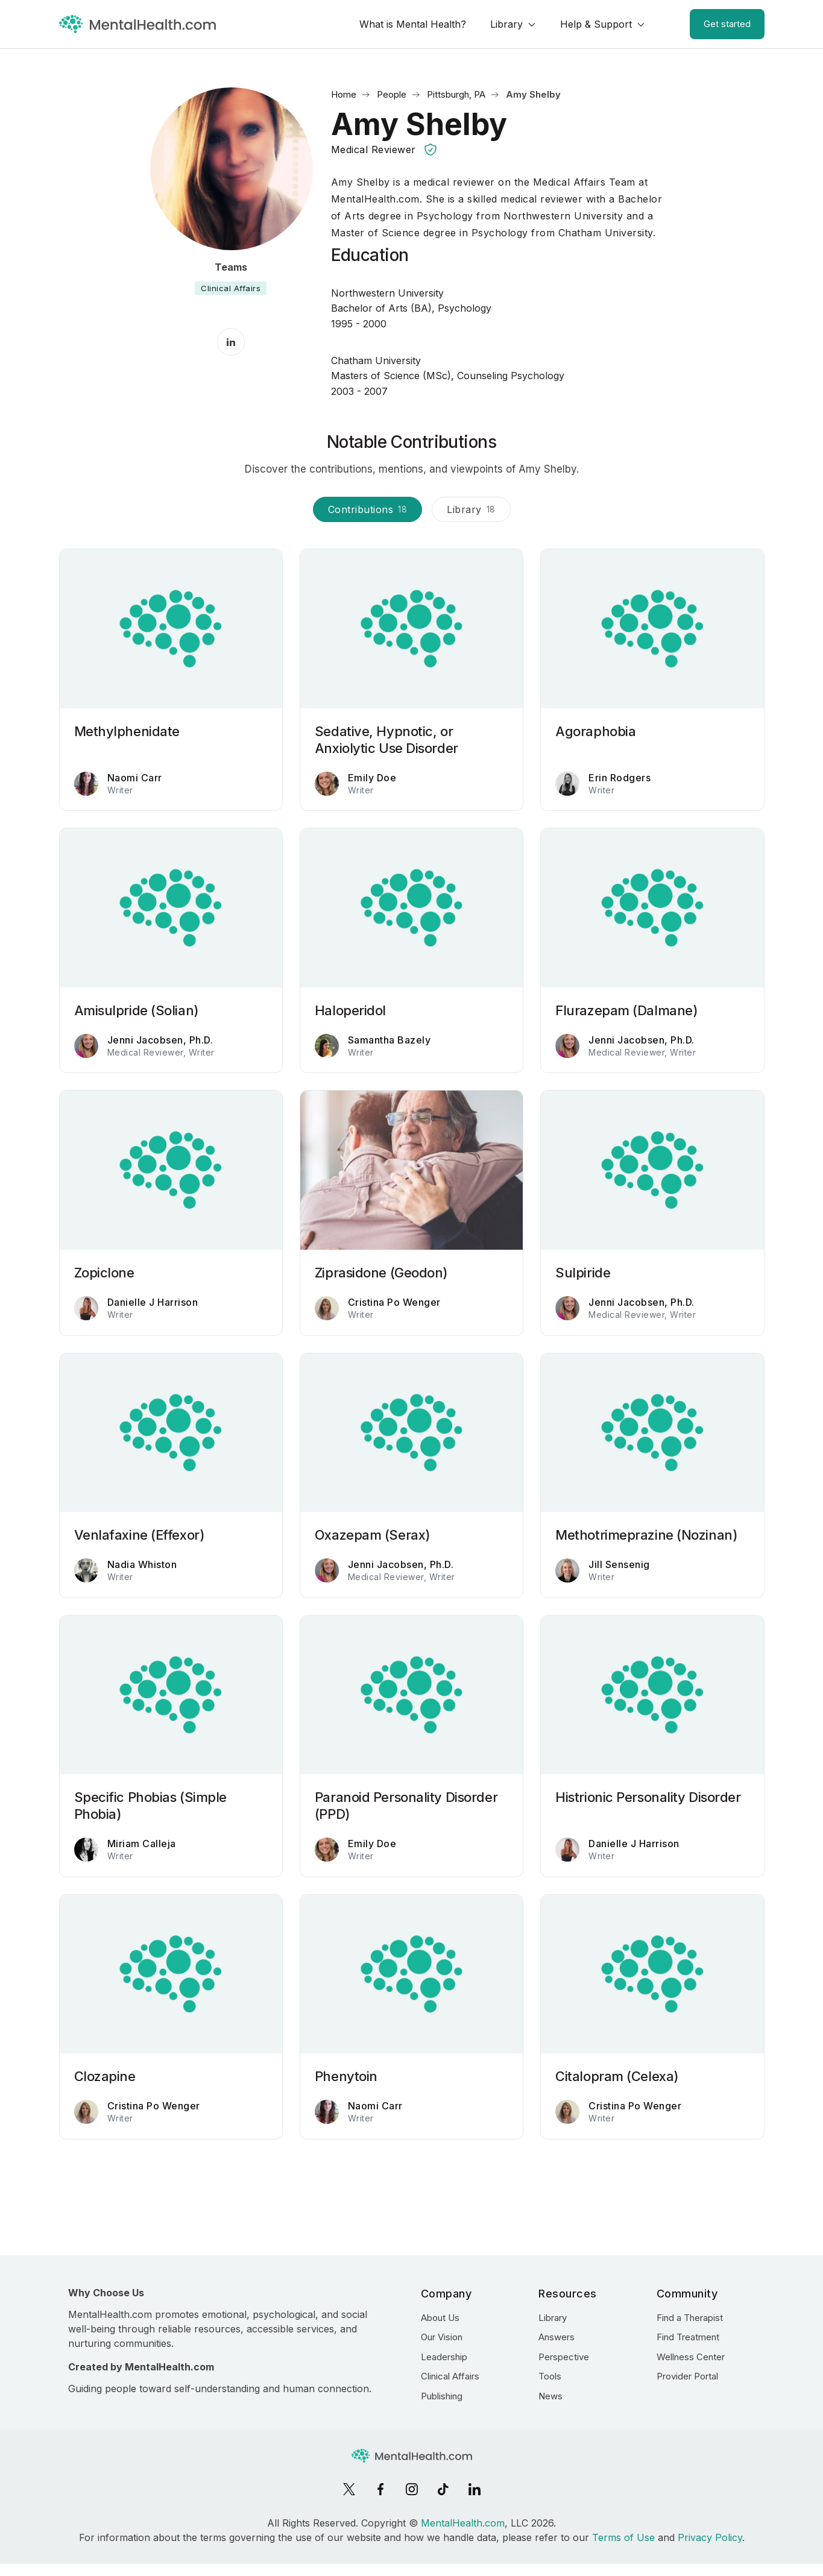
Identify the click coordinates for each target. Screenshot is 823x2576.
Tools (549, 2376)
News (550, 2396)
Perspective (563, 2357)
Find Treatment (688, 2337)
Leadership (444, 2357)
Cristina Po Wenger (394, 1302)
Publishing (441, 2396)
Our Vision (441, 2337)
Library (506, 24)
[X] (349, 2489)
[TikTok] (443, 2489)
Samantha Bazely (389, 1040)
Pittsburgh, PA (456, 94)
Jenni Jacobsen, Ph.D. (160, 1040)
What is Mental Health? (412, 24)
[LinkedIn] (474, 2489)
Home (343, 94)
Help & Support (596, 24)
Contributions (368, 509)
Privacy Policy (710, 2537)
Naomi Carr (134, 778)
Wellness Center (691, 2357)
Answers (556, 2337)
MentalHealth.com (463, 2523)
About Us (440, 2317)
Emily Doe (372, 778)
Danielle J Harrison (152, 1302)
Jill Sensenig (619, 1564)
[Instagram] (412, 2489)
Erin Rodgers (619, 778)
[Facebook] (380, 2489)
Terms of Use (623, 2537)
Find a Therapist (690, 2317)
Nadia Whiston (142, 1564)
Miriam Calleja (141, 1844)
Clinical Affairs (230, 288)
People (391, 94)
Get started (727, 24)
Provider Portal (687, 2376)
